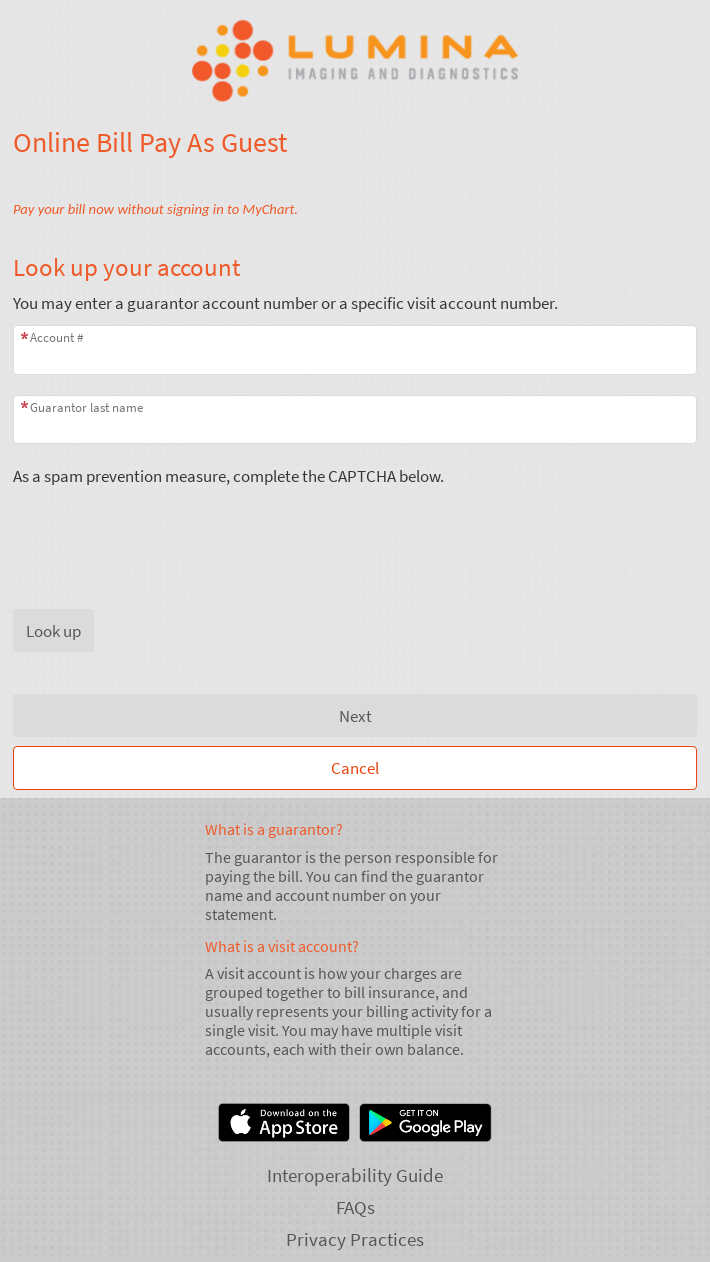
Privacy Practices (355, 1239)
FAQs (355, 1207)
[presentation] (165, 526)
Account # (56, 337)
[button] (53, 631)
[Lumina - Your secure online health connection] (355, 61)
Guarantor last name (86, 407)
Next (355, 716)
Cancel (355, 768)
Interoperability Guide (355, 1175)
